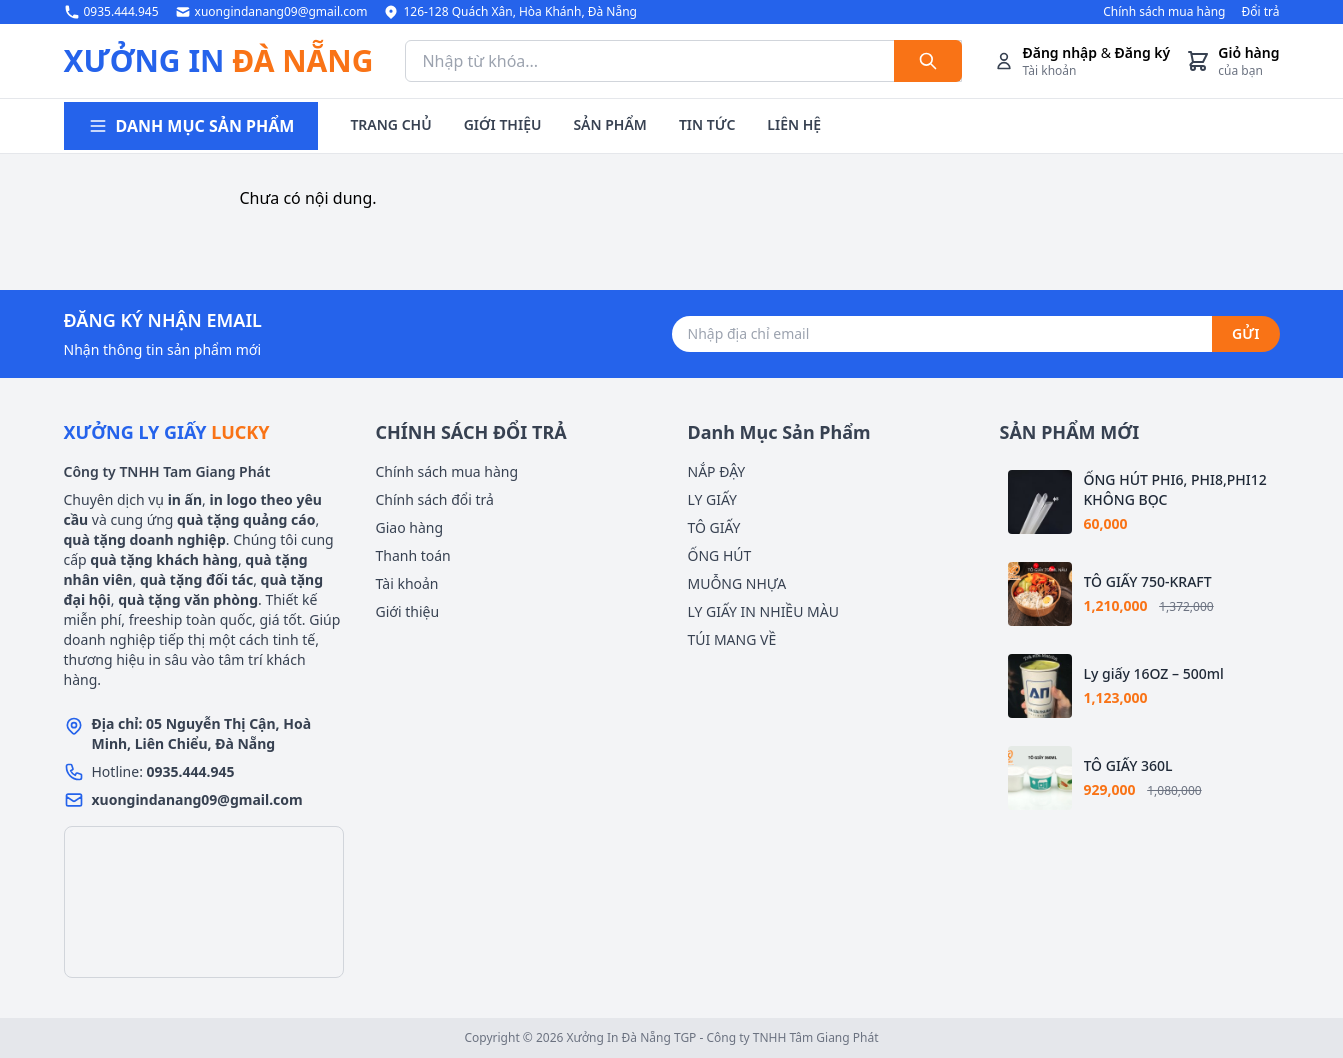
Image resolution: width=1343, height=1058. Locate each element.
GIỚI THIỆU (503, 124)
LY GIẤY (712, 499)
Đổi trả (1260, 12)
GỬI (1245, 333)
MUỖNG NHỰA (737, 583)
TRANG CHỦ (390, 124)
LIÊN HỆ (794, 124)
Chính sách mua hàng (1164, 12)
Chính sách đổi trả (435, 499)
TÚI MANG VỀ (732, 639)
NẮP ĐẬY (717, 471)
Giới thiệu (408, 611)
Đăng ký (1143, 52)
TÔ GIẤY (714, 527)
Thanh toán (413, 555)
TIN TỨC (707, 124)
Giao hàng (410, 527)
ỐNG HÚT (720, 555)
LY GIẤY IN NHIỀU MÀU (763, 611)
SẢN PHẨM (609, 124)
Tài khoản (407, 583)
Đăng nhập (1059, 52)
